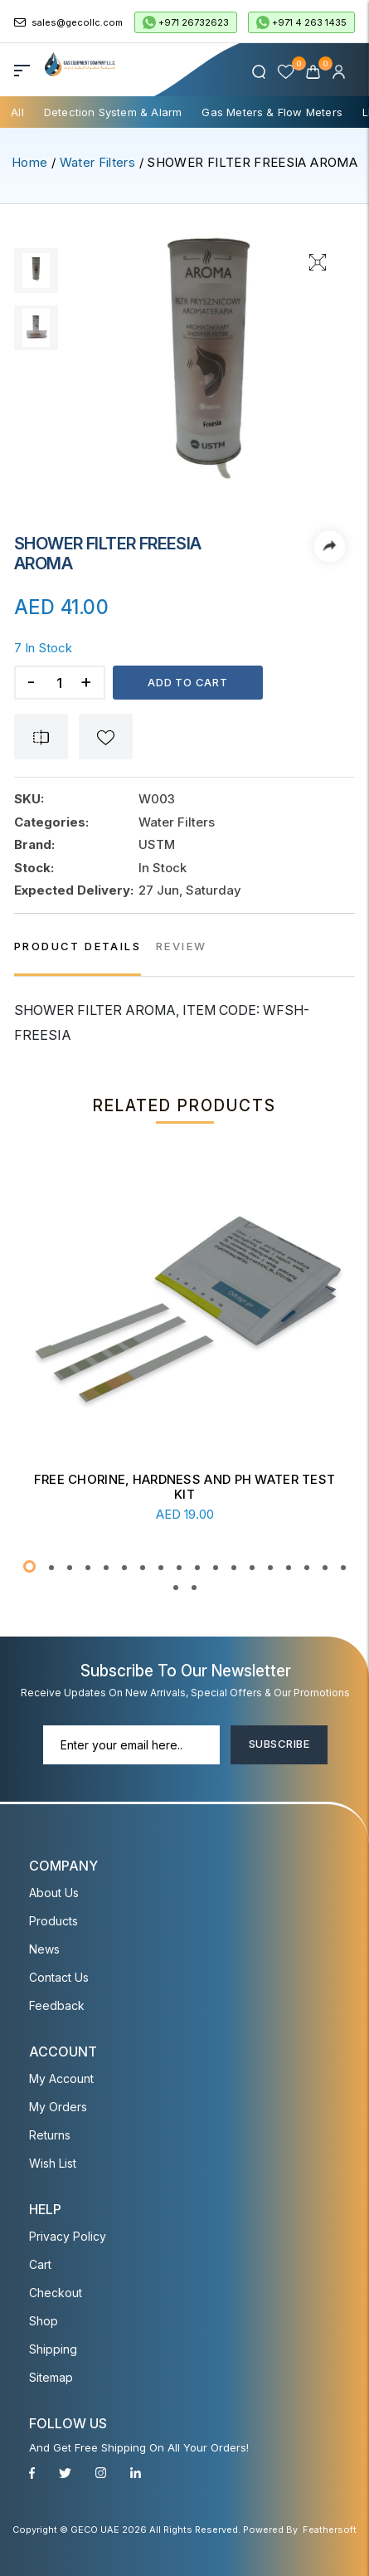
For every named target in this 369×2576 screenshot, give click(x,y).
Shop (43, 2321)
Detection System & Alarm (113, 112)
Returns (49, 2135)
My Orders (58, 2107)
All (17, 112)
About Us (54, 1893)
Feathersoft (330, 2529)
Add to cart (188, 682)
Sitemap (51, 2377)
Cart (40, 2264)
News (44, 1949)
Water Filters (98, 162)
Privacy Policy (67, 2236)
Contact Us (59, 1977)
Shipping (53, 2349)
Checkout (55, 2293)
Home (29, 162)
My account (61, 2078)
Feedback (57, 2005)
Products (53, 1921)
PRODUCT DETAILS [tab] (77, 946)
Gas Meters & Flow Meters (271, 112)
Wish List (52, 2163)
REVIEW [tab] (181, 946)
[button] (29, 1566)
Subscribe (279, 1743)
